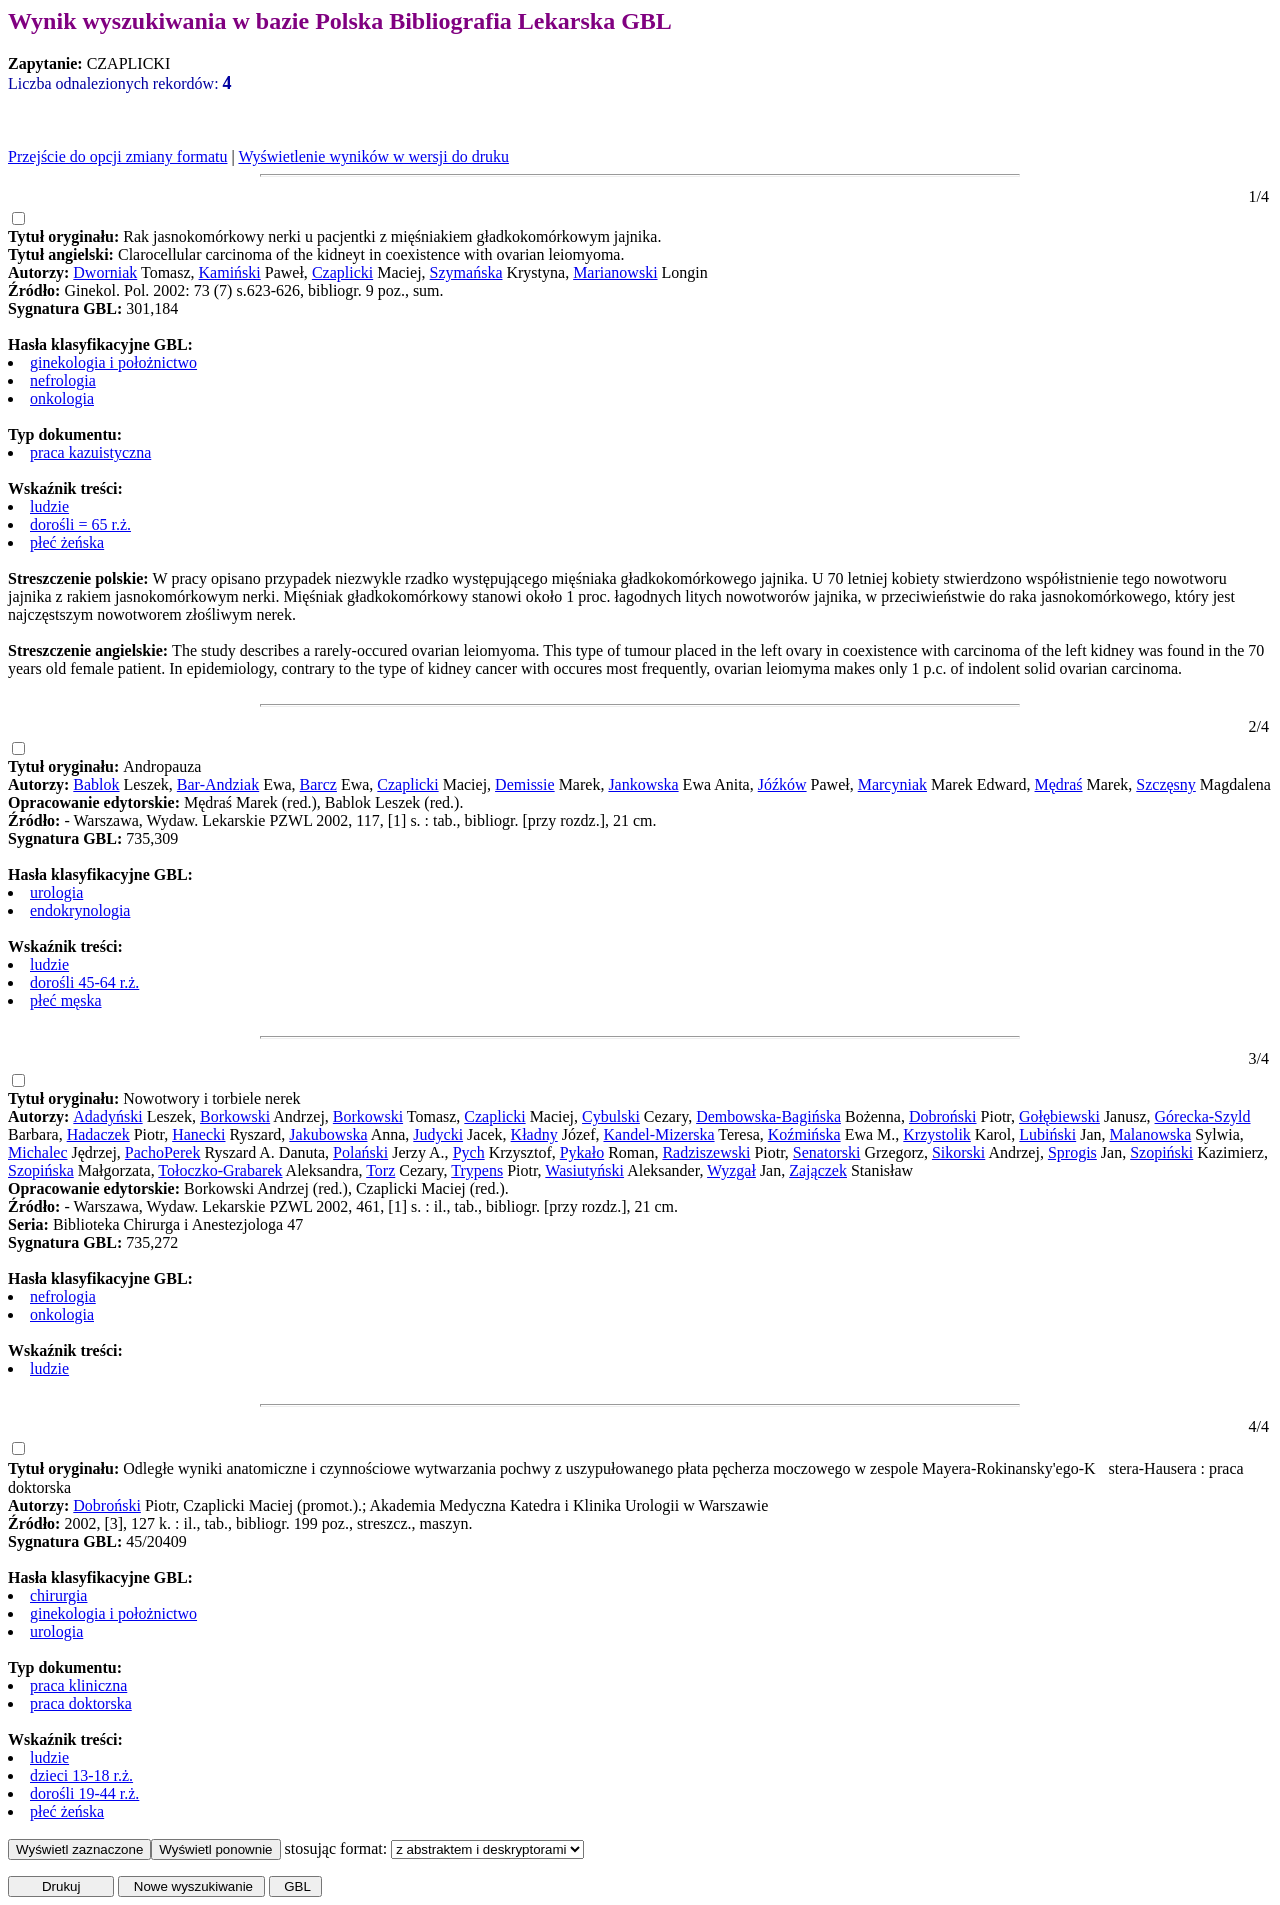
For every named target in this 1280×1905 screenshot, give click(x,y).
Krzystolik (937, 1134)
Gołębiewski (1059, 1116)
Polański (360, 1152)
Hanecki (198, 1134)
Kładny (534, 1134)
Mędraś (1059, 784)
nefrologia (63, 380)
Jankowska (643, 784)
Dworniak (105, 272)
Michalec (38, 1152)
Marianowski (615, 272)
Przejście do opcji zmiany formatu (117, 156)
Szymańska (466, 272)
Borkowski (235, 1116)
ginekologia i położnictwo (113, 362)
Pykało (582, 1152)
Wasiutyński (584, 1170)
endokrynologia (80, 910)
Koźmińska (804, 1134)
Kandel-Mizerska (658, 1134)
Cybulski (611, 1116)
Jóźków (782, 784)
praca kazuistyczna (90, 452)
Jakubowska (328, 1134)
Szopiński (1161, 1152)
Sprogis (1072, 1152)
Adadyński (107, 1116)
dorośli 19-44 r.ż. (84, 1793)
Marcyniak (892, 784)
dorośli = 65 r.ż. (80, 524)
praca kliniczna (78, 1685)
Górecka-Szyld (1203, 1116)
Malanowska (1151, 1134)
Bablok (96, 784)
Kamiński (230, 272)
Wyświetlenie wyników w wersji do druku (373, 156)
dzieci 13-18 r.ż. (81, 1775)
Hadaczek (98, 1134)
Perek (182, 1152)
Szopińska (41, 1170)
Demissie (525, 784)
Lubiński (1047, 1134)
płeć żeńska (67, 542)
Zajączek (818, 1170)
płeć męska (66, 1000)
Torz (380, 1170)
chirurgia (58, 1595)
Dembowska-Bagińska (768, 1116)
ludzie (49, 506)
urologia (56, 892)
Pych (469, 1152)
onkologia (62, 398)
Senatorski (827, 1152)
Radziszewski (706, 1152)
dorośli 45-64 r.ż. (84, 982)
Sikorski (958, 1152)
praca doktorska (81, 1703)
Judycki (438, 1134)
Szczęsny (1166, 784)
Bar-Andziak (218, 784)
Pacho (144, 1152)
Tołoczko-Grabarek (220, 1170)
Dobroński (943, 1116)
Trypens (477, 1170)
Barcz (318, 784)
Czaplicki (342, 272)
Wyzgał (731, 1170)
